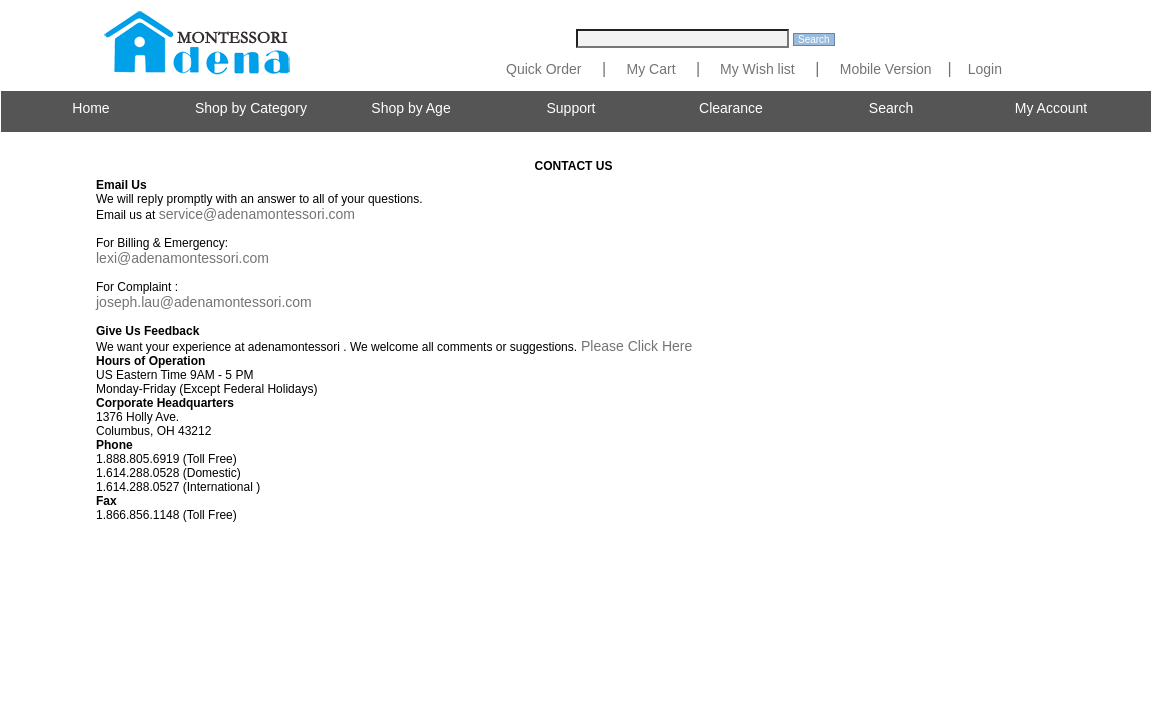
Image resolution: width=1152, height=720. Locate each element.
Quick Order (543, 69)
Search (891, 108)
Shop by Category (251, 108)
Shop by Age (410, 108)
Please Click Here (634, 346)
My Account (1051, 108)
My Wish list (755, 69)
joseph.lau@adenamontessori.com (204, 302)
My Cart (651, 69)
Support (570, 108)
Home (90, 108)
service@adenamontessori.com (257, 214)
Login (985, 69)
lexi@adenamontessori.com (182, 258)
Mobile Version (886, 69)
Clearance (731, 108)
